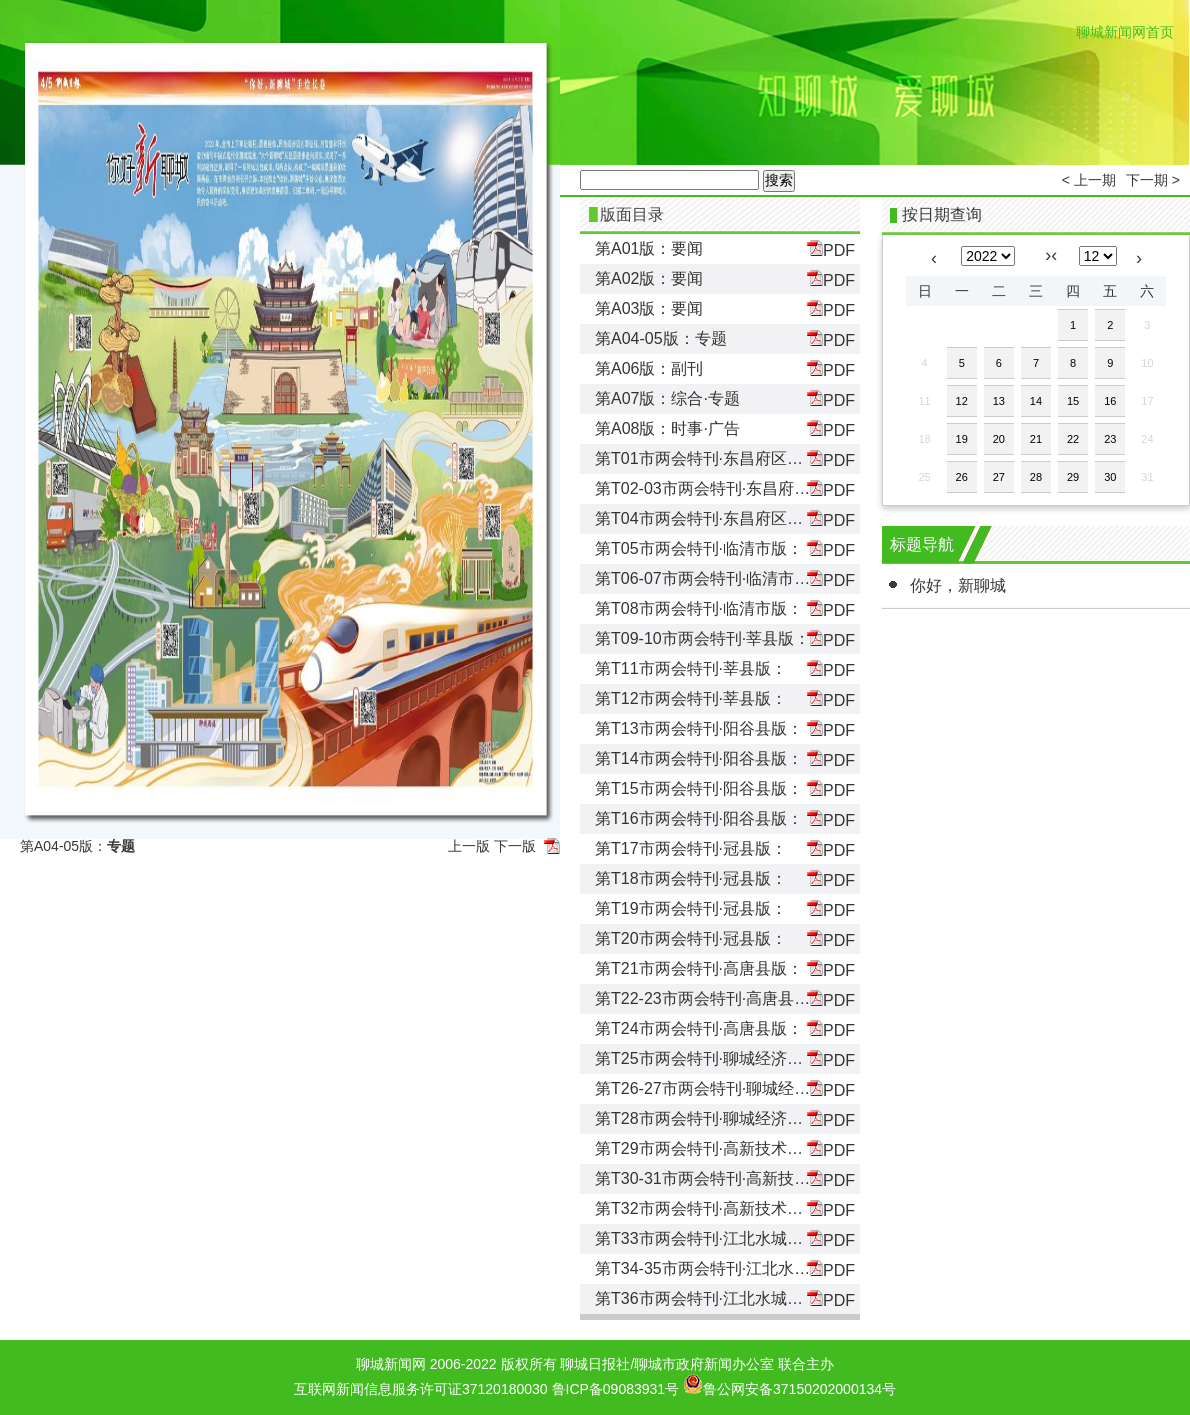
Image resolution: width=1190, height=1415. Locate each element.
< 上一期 (1089, 180)
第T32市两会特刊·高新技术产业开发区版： (747, 1208)
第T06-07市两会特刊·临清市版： (710, 578)
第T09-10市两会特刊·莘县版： (702, 638)
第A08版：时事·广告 (667, 428)
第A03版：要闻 (649, 308)
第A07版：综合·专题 (667, 398)
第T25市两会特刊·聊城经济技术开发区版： (747, 1058)
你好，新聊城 (958, 585)
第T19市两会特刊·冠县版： (691, 908)
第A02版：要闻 (649, 278)
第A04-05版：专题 (661, 338)
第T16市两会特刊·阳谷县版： (699, 818)
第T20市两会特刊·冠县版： (691, 938)
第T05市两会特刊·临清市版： (699, 548)
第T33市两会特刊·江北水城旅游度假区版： (747, 1238)
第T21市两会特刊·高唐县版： (699, 968)
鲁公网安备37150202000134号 (789, 1384)
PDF (831, 249)
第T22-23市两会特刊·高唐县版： (710, 998)
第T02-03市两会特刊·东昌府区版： (718, 488)
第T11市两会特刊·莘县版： (691, 668)
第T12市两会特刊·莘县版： (691, 698)
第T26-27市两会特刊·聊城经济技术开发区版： (758, 1088)
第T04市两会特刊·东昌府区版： (707, 518)
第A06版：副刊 (649, 368)
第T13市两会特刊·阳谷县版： (699, 728)
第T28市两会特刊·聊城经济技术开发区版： (747, 1118)
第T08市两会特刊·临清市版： (699, 608)
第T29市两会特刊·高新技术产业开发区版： (747, 1148)
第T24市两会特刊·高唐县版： (699, 1028)
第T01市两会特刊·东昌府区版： (707, 458)
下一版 (515, 846)
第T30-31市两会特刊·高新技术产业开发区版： (758, 1178)
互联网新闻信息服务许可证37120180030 (421, 1389)
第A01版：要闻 (649, 248)
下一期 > (1153, 180)
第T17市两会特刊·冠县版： (691, 848)
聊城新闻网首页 (1125, 32)
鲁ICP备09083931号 (616, 1389)
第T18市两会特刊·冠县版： (691, 878)
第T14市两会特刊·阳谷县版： (699, 758)
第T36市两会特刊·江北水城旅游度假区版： (747, 1298)
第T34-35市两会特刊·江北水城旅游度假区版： (758, 1268)
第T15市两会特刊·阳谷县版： (699, 788)
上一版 (469, 846)
